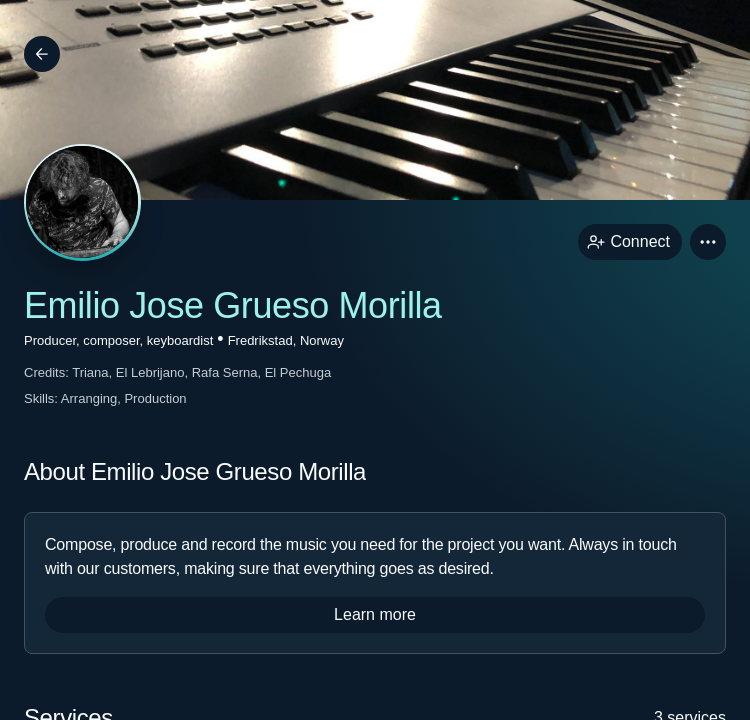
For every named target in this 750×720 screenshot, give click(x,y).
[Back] (42, 54)
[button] (708, 242)
